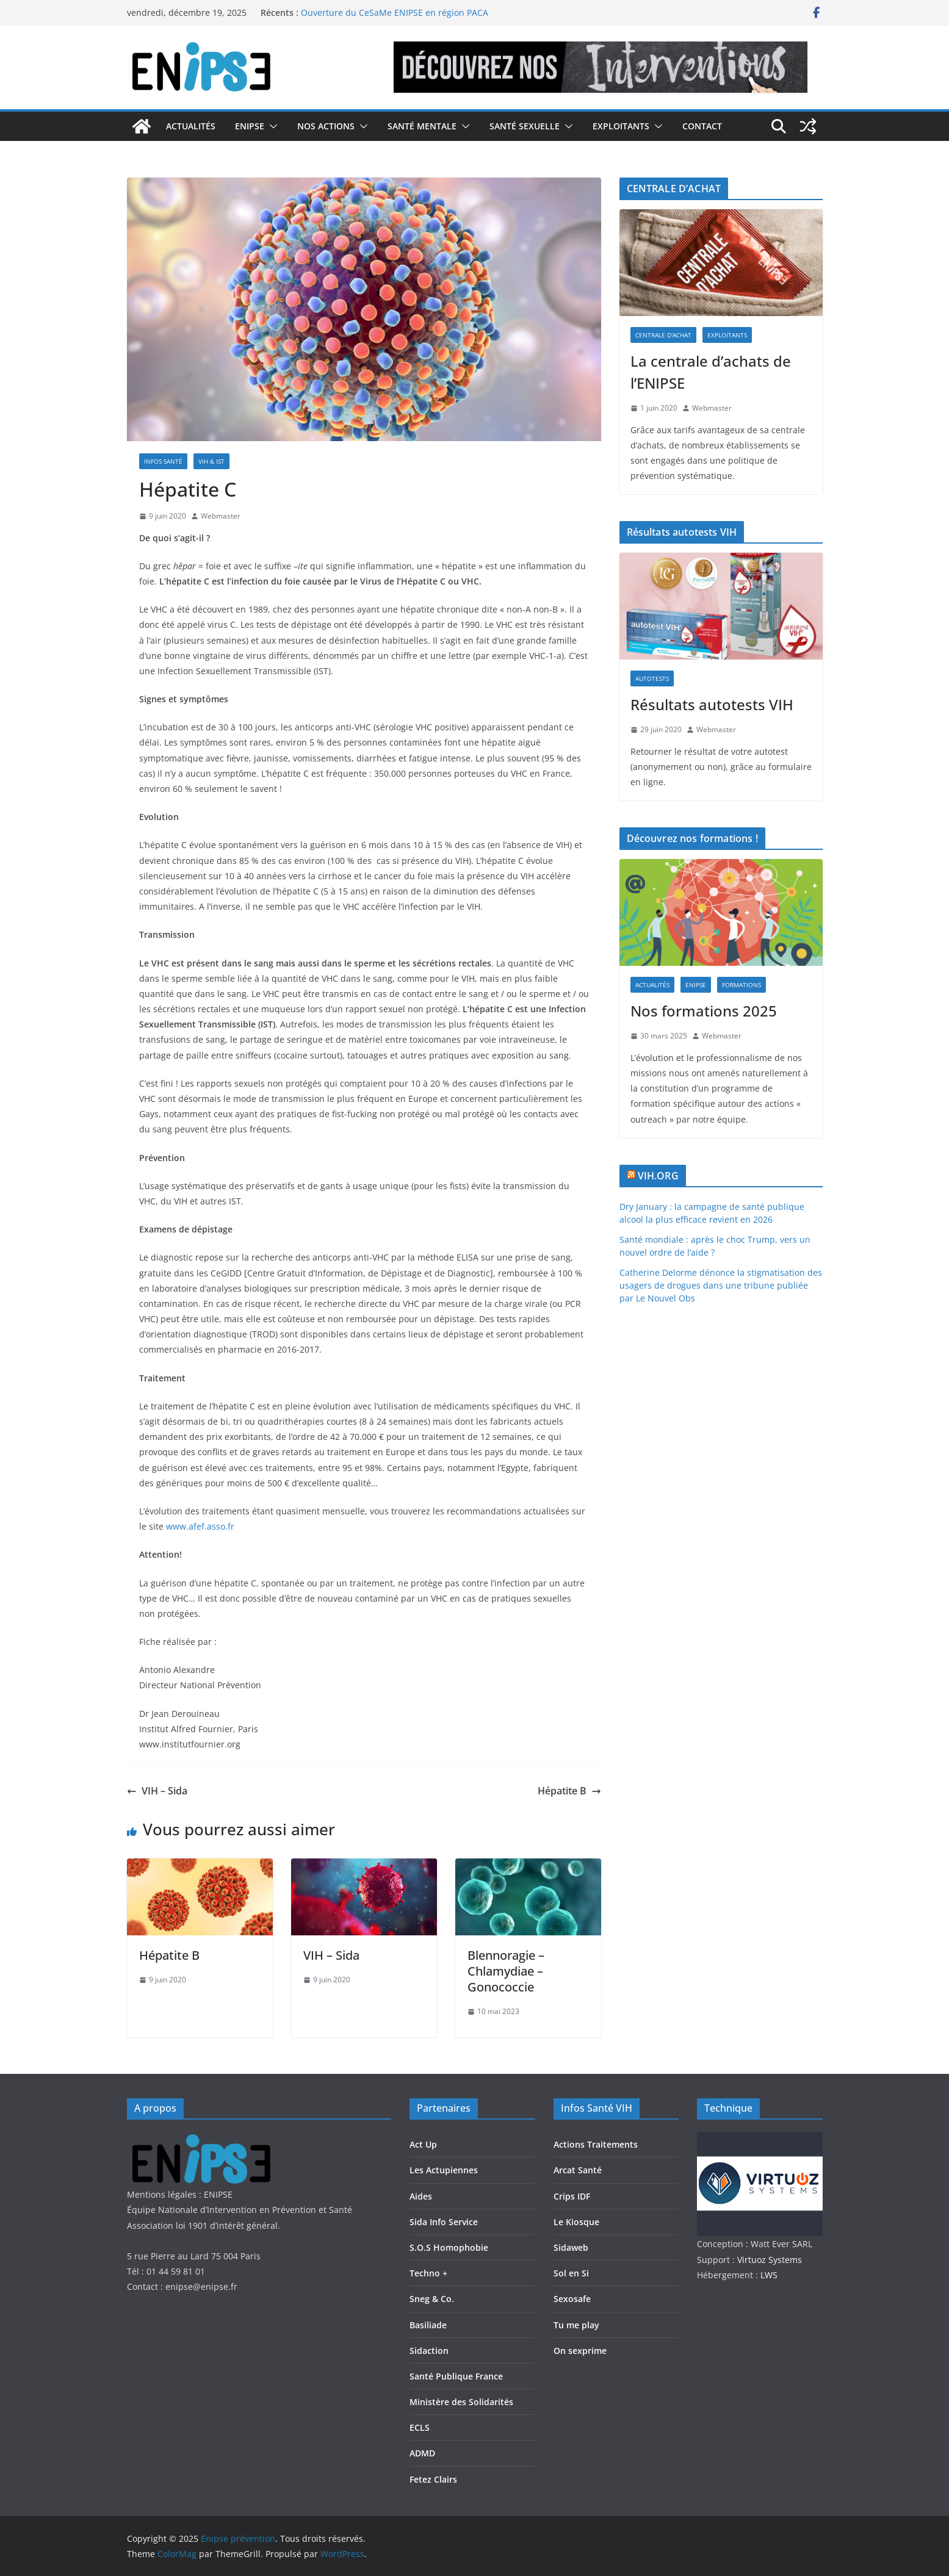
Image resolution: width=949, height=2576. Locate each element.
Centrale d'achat (663, 335)
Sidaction (429, 2350)
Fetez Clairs (433, 2479)
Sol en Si (571, 2273)
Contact (702, 126)
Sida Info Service (444, 2222)
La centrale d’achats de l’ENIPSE (710, 372)
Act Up (423, 2144)
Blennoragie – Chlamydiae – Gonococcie (505, 1971)
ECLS (420, 2427)
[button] (271, 126)
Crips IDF (572, 2196)
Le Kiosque (576, 2222)
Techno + (428, 2273)
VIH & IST (211, 461)
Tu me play (576, 2325)
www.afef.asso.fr (200, 1526)
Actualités (190, 126)
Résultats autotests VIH (711, 704)
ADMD (422, 2453)
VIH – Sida (157, 1790)
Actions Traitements (596, 2144)
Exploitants (621, 126)
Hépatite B (569, 1790)
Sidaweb (571, 2247)
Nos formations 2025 (703, 1011)
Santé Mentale (422, 126)
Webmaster (220, 516)
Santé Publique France (456, 2376)
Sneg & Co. (432, 2298)
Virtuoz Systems (769, 2259)
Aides (421, 2196)
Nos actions (326, 126)
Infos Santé (163, 461)
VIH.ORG (658, 1175)
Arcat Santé (578, 2170)
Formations (741, 984)
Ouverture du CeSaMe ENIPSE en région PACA (394, 12)
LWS (768, 2275)
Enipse (249, 126)
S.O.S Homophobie (449, 2247)
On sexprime (580, 2350)
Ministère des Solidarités (461, 2402)
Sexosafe (572, 2298)
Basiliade (428, 2325)
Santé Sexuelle (524, 126)
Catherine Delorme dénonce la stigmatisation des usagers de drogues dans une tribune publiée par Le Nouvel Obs (720, 1285)
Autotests (652, 678)
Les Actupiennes (444, 2170)
